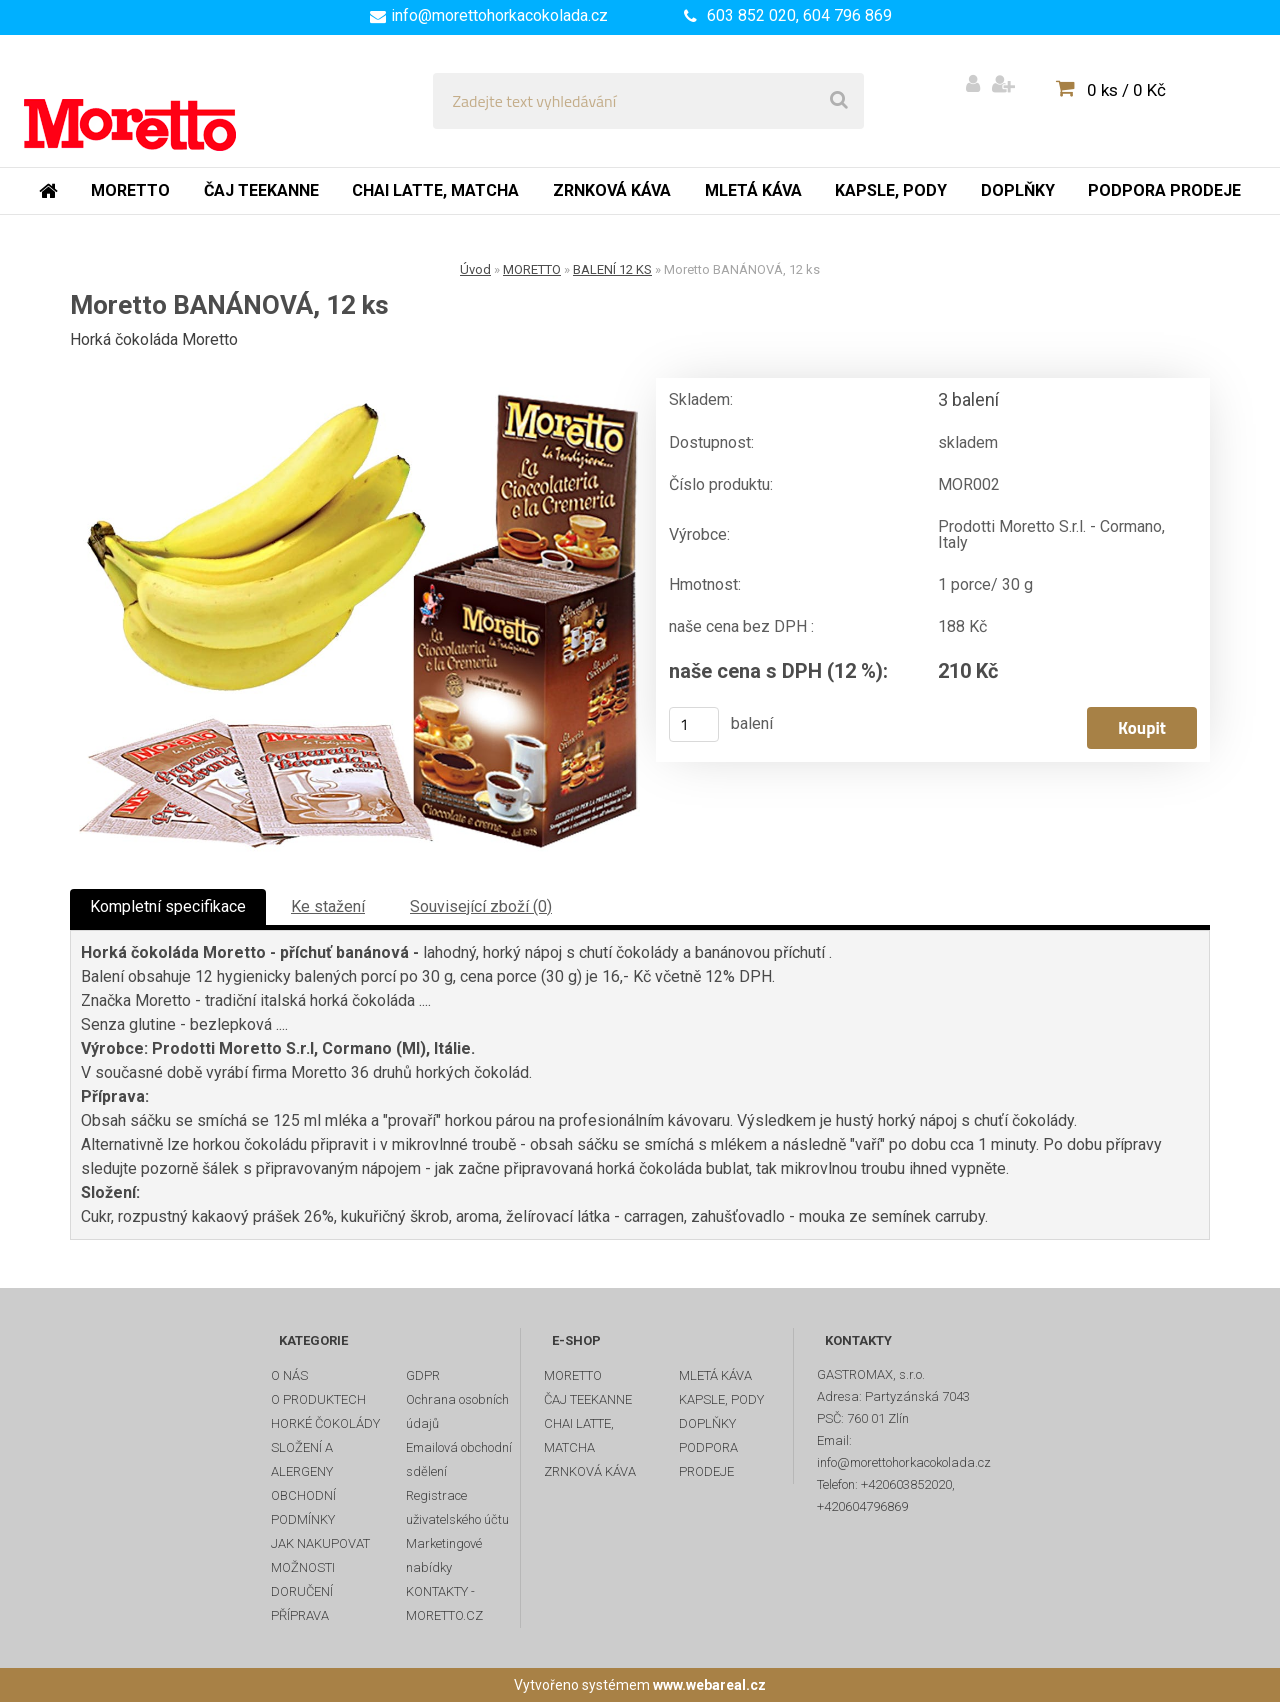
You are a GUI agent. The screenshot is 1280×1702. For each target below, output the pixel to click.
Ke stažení (328, 906)
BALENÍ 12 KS (612, 269)
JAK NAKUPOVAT (320, 1543)
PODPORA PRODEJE (708, 1459)
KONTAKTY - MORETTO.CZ (444, 1603)
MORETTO (532, 269)
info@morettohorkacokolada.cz (499, 15)
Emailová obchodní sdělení (459, 1459)
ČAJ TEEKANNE (588, 1399)
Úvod (475, 269)
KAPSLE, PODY (721, 1399)
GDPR (423, 1375)
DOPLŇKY (707, 1423)
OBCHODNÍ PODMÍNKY (303, 1507)
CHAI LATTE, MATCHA (579, 1435)
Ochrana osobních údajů (457, 1411)
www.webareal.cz (709, 1685)
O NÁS (289, 1375)
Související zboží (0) (481, 906)
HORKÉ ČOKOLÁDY (325, 1423)
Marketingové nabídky (444, 1555)
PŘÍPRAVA (300, 1615)
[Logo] (161, 101)
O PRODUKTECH (318, 1399)
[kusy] (694, 724)
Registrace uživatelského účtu (457, 1507)
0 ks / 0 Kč (1126, 90)
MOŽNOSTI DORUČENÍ (303, 1579)
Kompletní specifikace (168, 906)
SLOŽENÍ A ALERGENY (302, 1459)
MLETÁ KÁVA (715, 1375)
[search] (839, 101)
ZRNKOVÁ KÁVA (590, 1471)
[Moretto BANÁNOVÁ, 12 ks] (355, 616)
